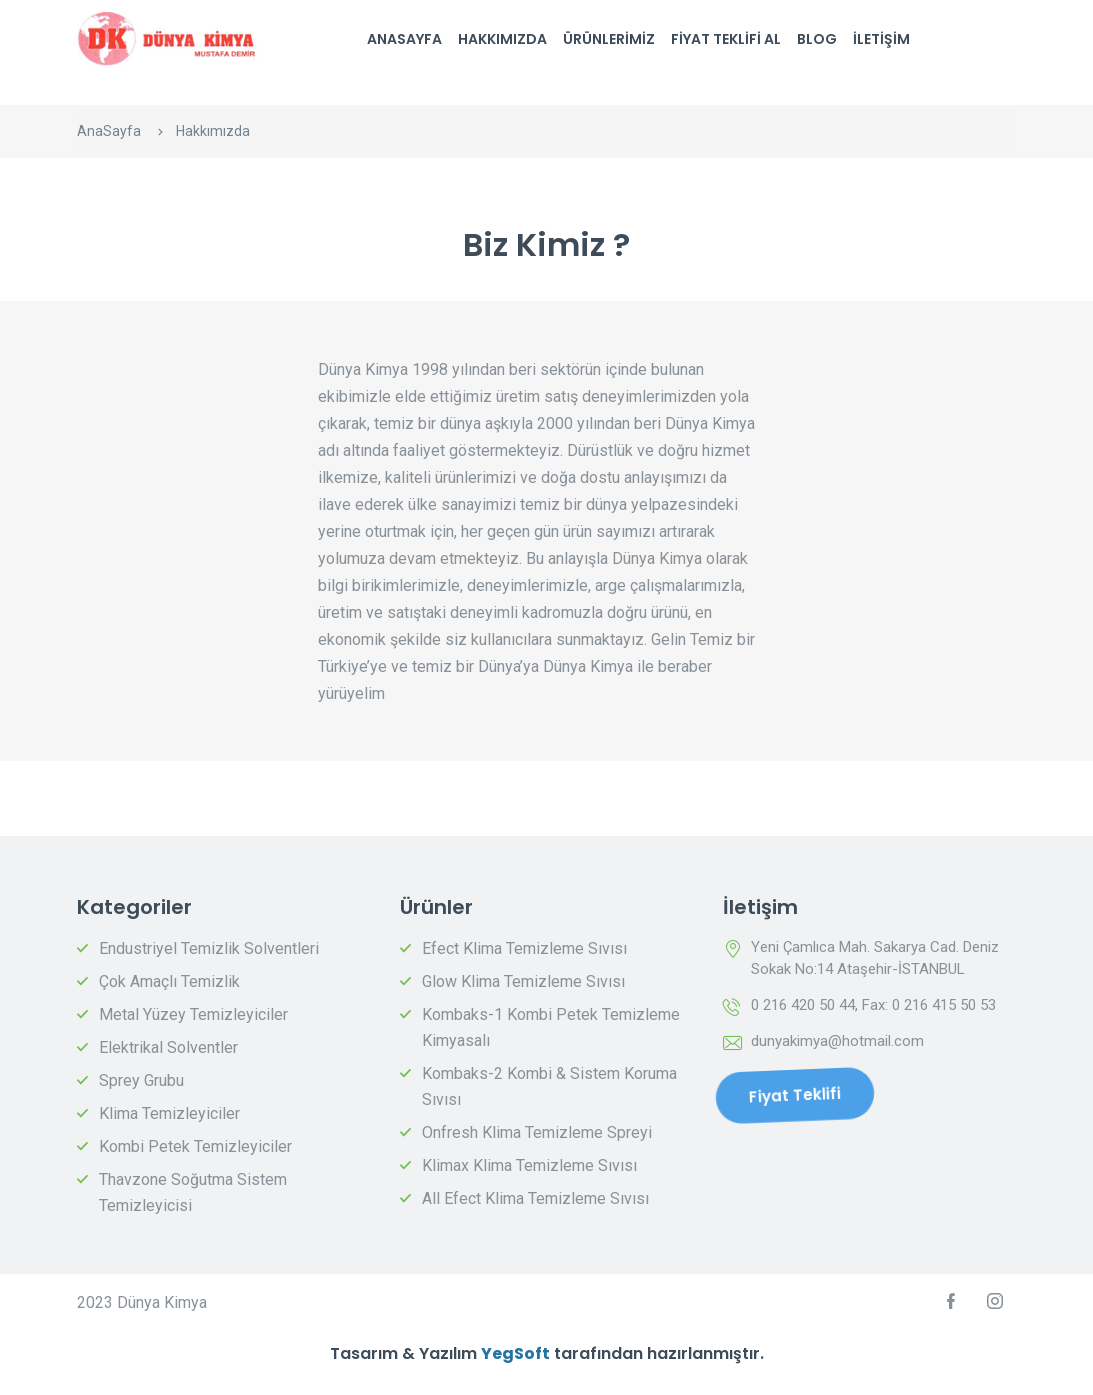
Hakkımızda (502, 39)
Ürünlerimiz (609, 39)
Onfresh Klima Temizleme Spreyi (537, 1132)
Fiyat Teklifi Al (726, 39)
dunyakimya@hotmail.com (837, 1041)
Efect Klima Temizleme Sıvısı (524, 948)
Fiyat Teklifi (794, 1095)
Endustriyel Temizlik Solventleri (209, 948)
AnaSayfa (404, 39)
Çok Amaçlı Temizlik (169, 981)
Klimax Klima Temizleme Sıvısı (529, 1165)
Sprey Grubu (141, 1080)
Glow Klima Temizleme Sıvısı (523, 981)
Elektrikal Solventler (168, 1047)
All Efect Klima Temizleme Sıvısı (535, 1198)
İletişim (881, 39)
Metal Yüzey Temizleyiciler (193, 1014)
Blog (817, 39)
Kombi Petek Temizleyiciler (195, 1146)
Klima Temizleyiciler (169, 1113)
